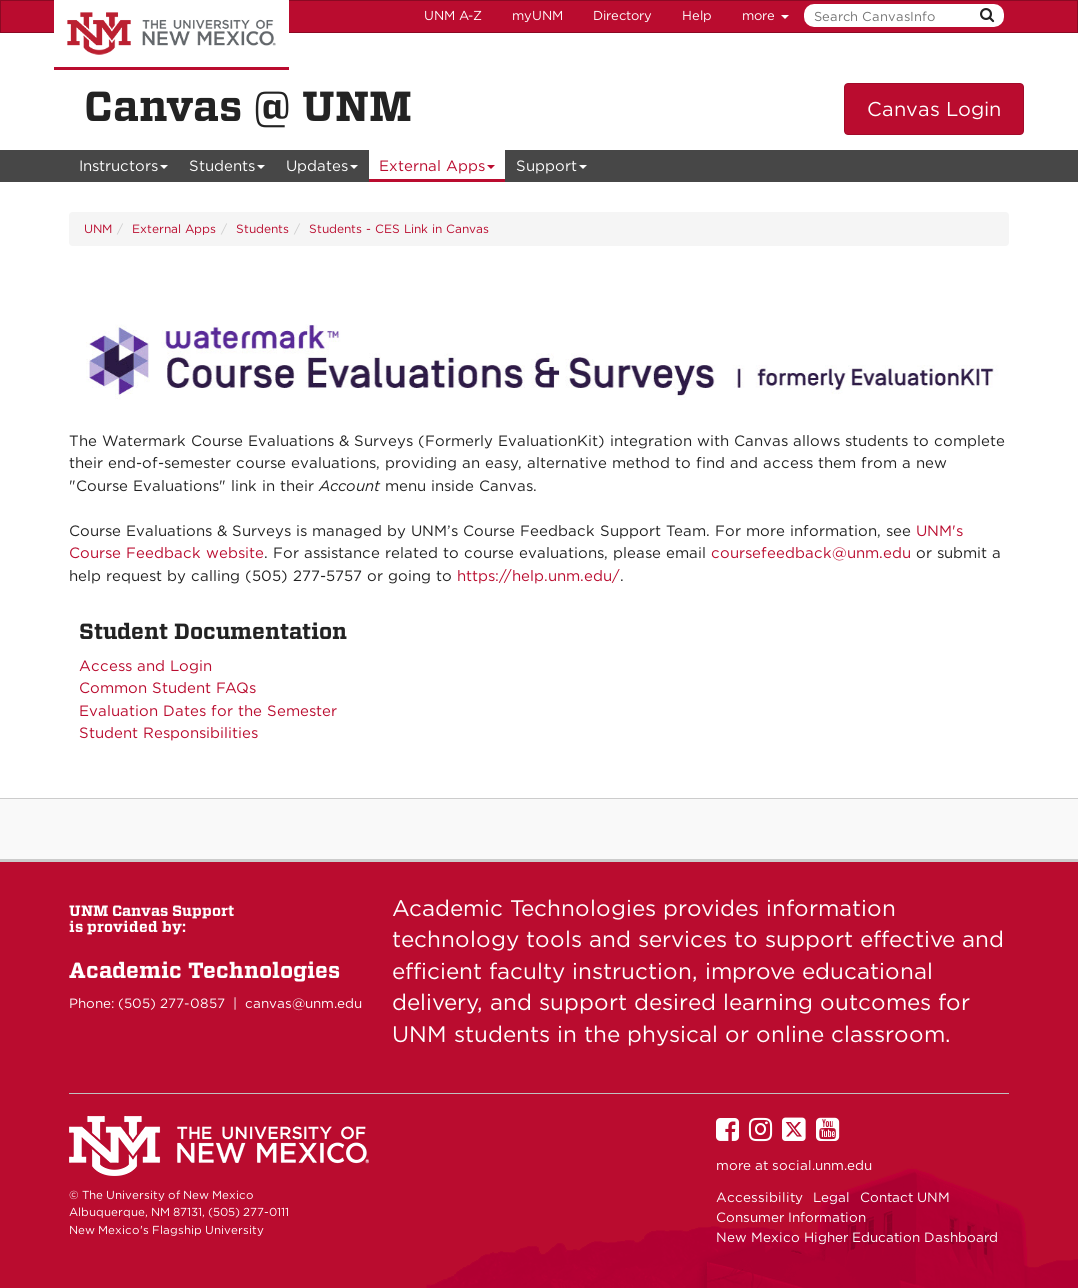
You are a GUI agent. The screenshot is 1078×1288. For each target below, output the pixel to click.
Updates (322, 169)
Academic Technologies (204, 970)
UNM (98, 228)
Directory (622, 15)
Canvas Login (934, 109)
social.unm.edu (822, 1165)
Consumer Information (791, 1217)
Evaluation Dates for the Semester (208, 711)
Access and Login (145, 666)
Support (552, 169)
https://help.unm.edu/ (538, 576)
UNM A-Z (453, 15)
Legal (831, 1197)
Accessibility (759, 1197)
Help (697, 15)
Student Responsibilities (168, 733)
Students (227, 169)
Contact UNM (905, 1197)
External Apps (437, 169)
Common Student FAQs (167, 688)
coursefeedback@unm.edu (811, 553)
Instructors (124, 169)
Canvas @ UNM (248, 106)
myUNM (537, 15)
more (765, 15)
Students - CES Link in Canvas (399, 228)
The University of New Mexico (171, 35)
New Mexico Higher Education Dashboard (857, 1237)
